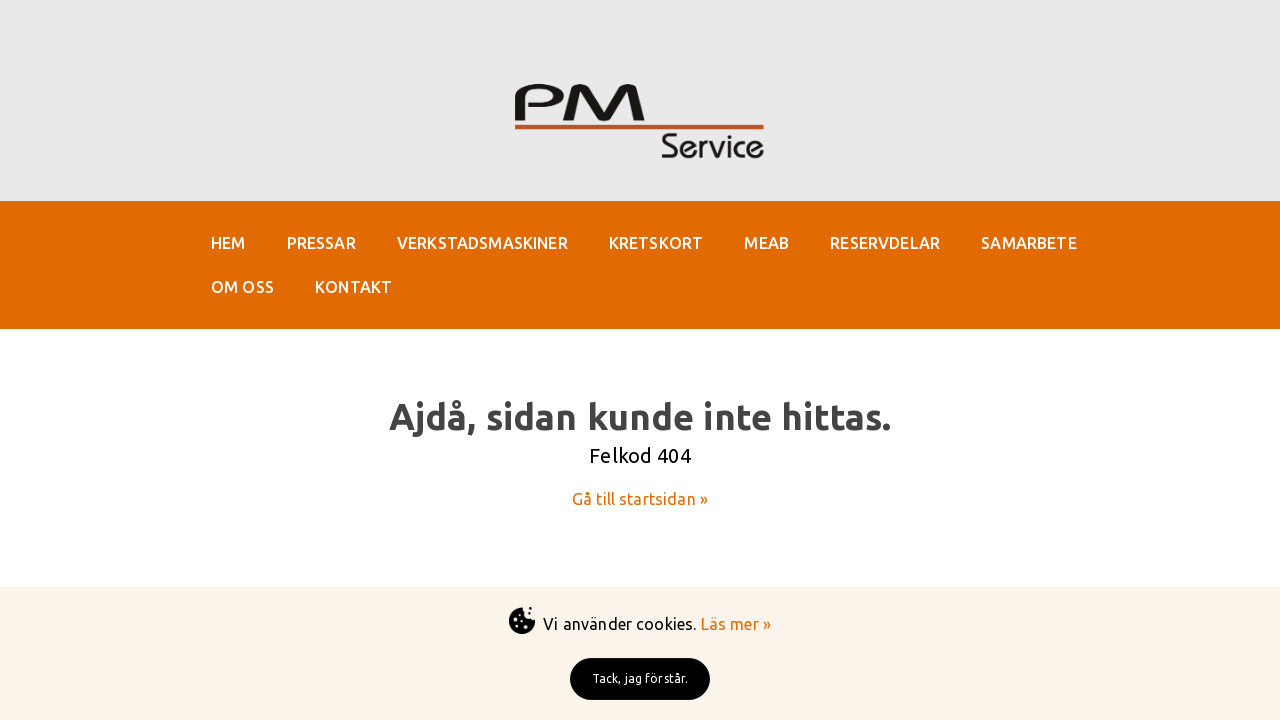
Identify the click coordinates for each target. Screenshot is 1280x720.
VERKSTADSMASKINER (482, 243)
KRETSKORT (656, 243)
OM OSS (242, 287)
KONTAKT (353, 287)
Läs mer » (736, 624)
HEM (228, 243)
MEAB (766, 243)
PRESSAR (321, 243)
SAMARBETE (1028, 243)
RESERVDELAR (885, 243)
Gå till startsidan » (640, 499)
